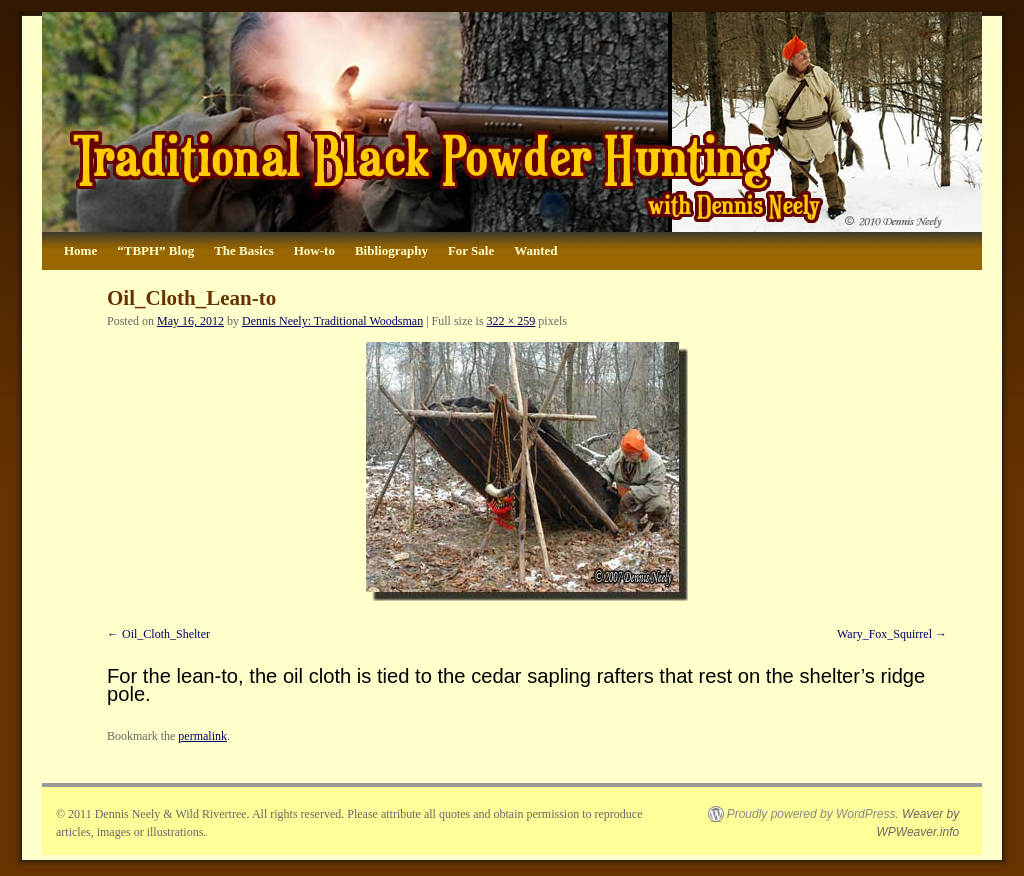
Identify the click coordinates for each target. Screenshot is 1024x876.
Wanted (535, 250)
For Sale (471, 250)
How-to (314, 250)
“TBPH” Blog (155, 250)
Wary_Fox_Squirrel (884, 634)
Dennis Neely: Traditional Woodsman (332, 321)
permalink (202, 736)
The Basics (244, 250)
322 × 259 (511, 321)
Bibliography (391, 250)
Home (80, 250)
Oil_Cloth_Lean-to (191, 298)
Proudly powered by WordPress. (813, 814)
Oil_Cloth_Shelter (166, 634)
